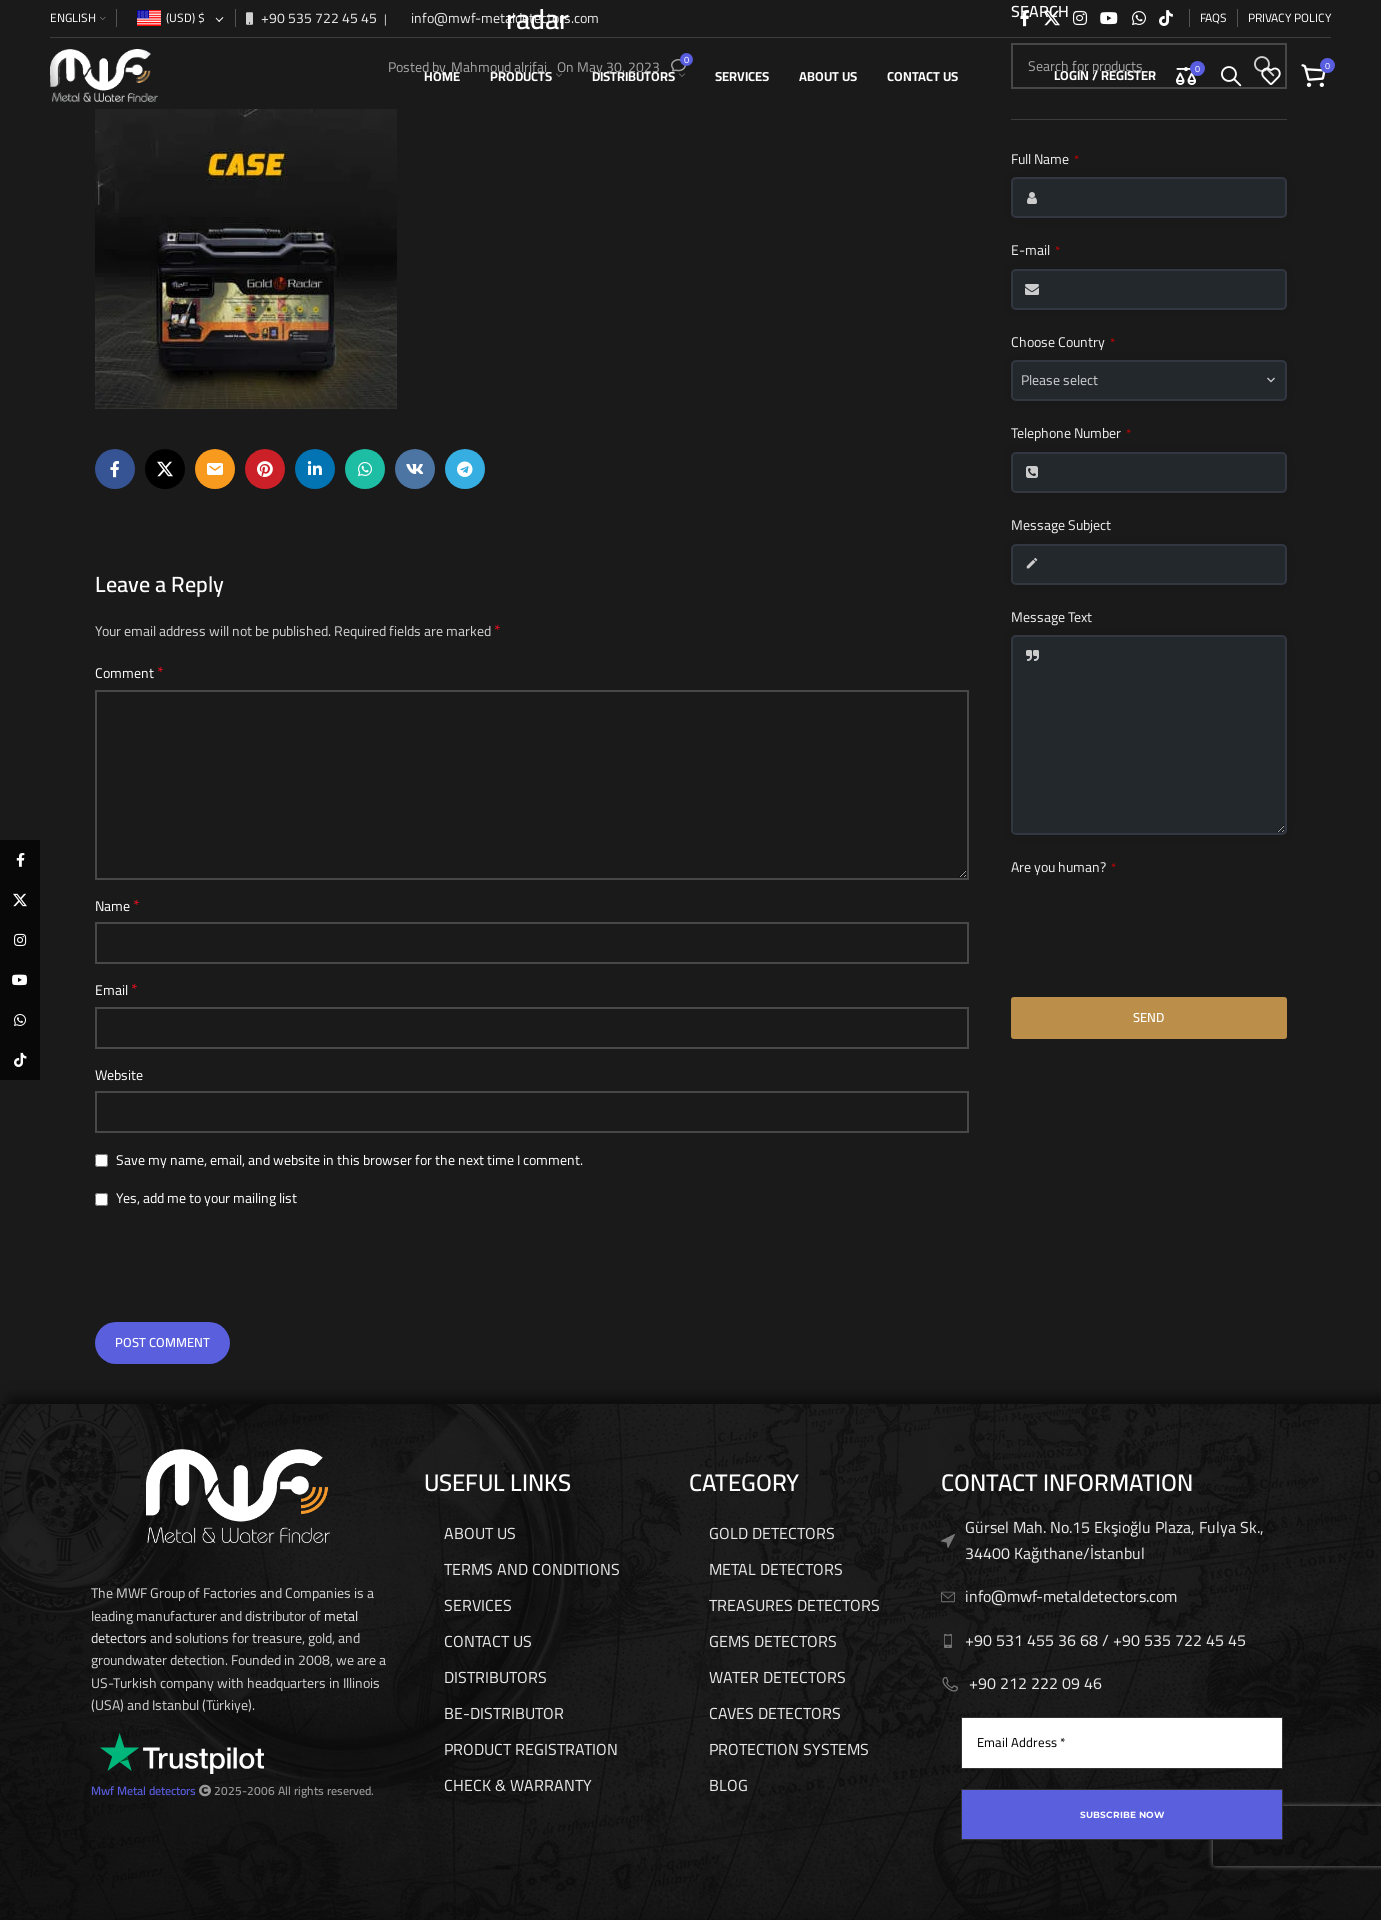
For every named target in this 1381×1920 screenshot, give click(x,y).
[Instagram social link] (1079, 17)
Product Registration (531, 1749)
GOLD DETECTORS (772, 1533)
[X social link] (1051, 17)
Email (116, 990)
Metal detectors (156, 1790)
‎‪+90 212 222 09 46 (1035, 1683)
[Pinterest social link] (265, 469)
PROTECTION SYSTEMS (789, 1749)
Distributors (495, 1677)
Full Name (1045, 160)
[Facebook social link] (1025, 17)
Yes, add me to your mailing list (196, 1198)
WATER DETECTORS (777, 1677)
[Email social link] (215, 469)
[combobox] (1149, 380)
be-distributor (504, 1713)
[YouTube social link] (1109, 17)
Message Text (1051, 618)
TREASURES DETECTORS (794, 1605)
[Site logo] (104, 74)
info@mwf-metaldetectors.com (503, 17)
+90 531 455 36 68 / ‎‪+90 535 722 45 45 (1105, 1640)
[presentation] (237, 1268)
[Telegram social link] (465, 469)
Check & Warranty (518, 1785)
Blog (728, 1785)
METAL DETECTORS (776, 1569)
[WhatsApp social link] (1138, 17)
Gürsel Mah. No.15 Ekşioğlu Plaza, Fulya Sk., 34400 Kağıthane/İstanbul (1114, 1540)
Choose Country (1063, 343)
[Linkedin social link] (315, 469)
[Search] (1231, 75)
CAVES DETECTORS (775, 1713)
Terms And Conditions (532, 1569)
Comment (129, 673)
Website (119, 1075)
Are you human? (1063, 868)
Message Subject (1061, 526)
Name (117, 906)
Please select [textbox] (1059, 380)
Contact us (488, 1641)
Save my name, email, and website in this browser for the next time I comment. (349, 1160)
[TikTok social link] (1165, 17)
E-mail (1035, 251)
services (478, 1605)
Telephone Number (1071, 434)
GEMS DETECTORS (773, 1641)
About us (480, 1533)
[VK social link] (415, 469)
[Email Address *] (1122, 1743)
